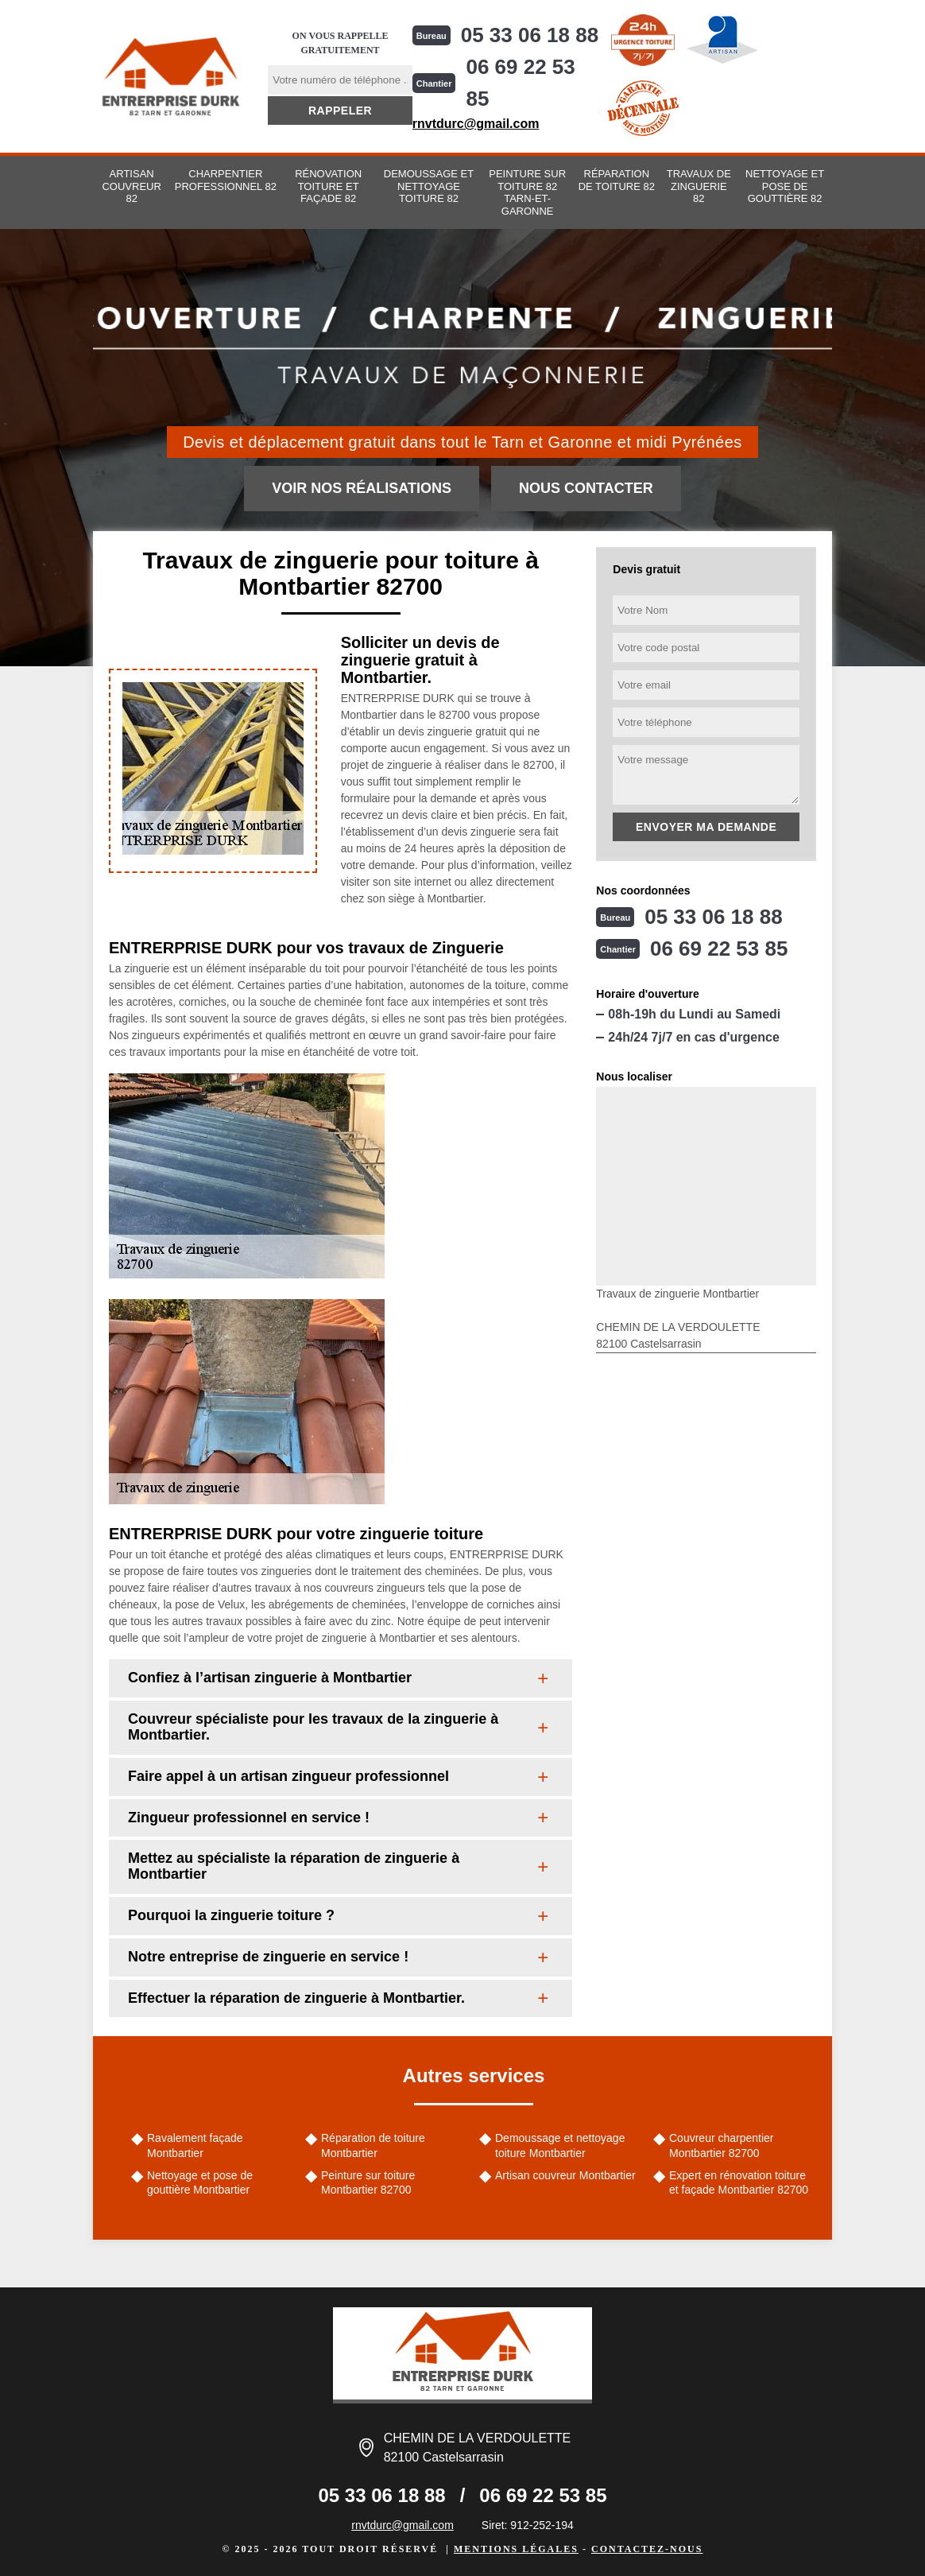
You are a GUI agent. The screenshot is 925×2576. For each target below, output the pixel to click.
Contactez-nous (646, 2549)
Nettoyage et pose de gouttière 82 (784, 186)
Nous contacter (586, 488)
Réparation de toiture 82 (617, 180)
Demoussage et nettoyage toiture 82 (429, 186)
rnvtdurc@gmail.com (476, 123)
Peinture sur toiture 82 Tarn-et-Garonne (527, 192)
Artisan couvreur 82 (131, 186)
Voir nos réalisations (361, 488)
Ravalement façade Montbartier (195, 2145)
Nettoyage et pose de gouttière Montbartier (200, 2182)
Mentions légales (516, 2549)
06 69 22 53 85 (520, 83)
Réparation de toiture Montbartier (373, 2145)
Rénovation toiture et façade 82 (328, 186)
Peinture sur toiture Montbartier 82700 (368, 2182)
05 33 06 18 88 (530, 35)
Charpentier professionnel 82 (226, 180)
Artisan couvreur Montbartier (565, 2175)
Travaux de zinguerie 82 (699, 186)
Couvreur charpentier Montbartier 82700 (721, 2145)
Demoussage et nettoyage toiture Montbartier (560, 2145)
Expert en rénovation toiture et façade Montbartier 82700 (738, 2182)
